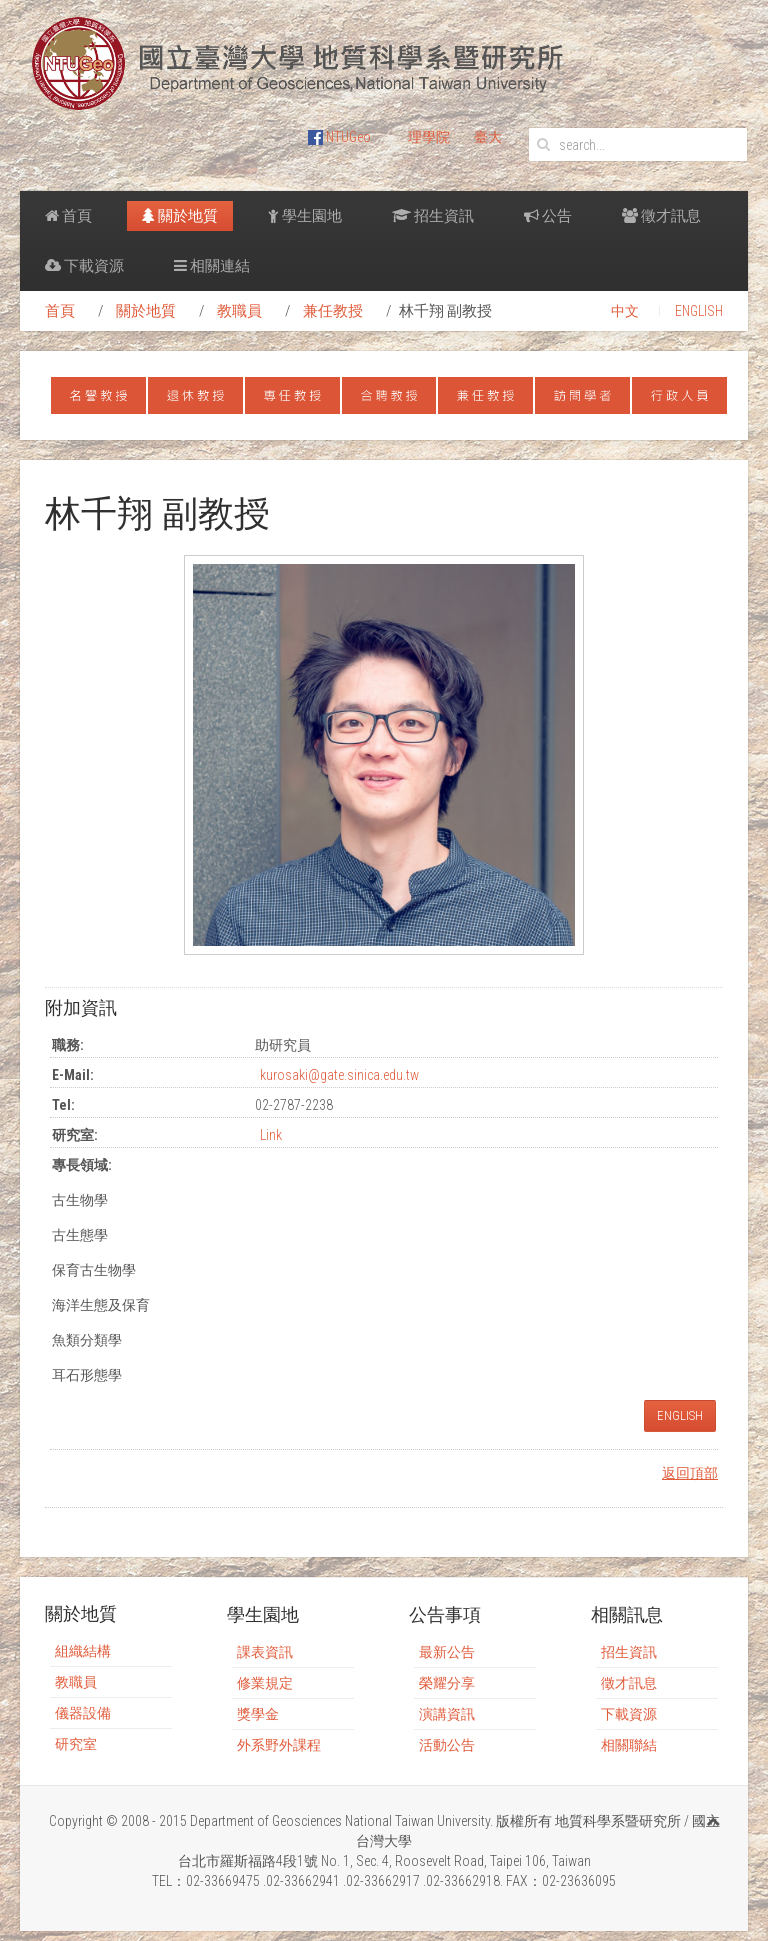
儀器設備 (83, 1713)
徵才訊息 (661, 216)
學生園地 (305, 216)
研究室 (76, 1744)
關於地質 (180, 216)
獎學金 (258, 1714)
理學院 (429, 137)
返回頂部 (690, 1473)
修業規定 (265, 1683)
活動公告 (447, 1745)
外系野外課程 (279, 1745)
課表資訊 (265, 1652)
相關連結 (212, 266)
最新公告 (447, 1652)
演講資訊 (447, 1714)
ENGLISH (699, 311)
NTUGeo (339, 137)
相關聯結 (629, 1745)
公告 (548, 216)
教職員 (239, 311)
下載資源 (84, 266)
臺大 (488, 137)
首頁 (68, 216)
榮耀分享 (447, 1683)
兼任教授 (333, 311)
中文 (625, 311)
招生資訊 (433, 216)
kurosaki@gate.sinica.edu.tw (339, 1075)
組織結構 (83, 1651)
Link (271, 1135)
